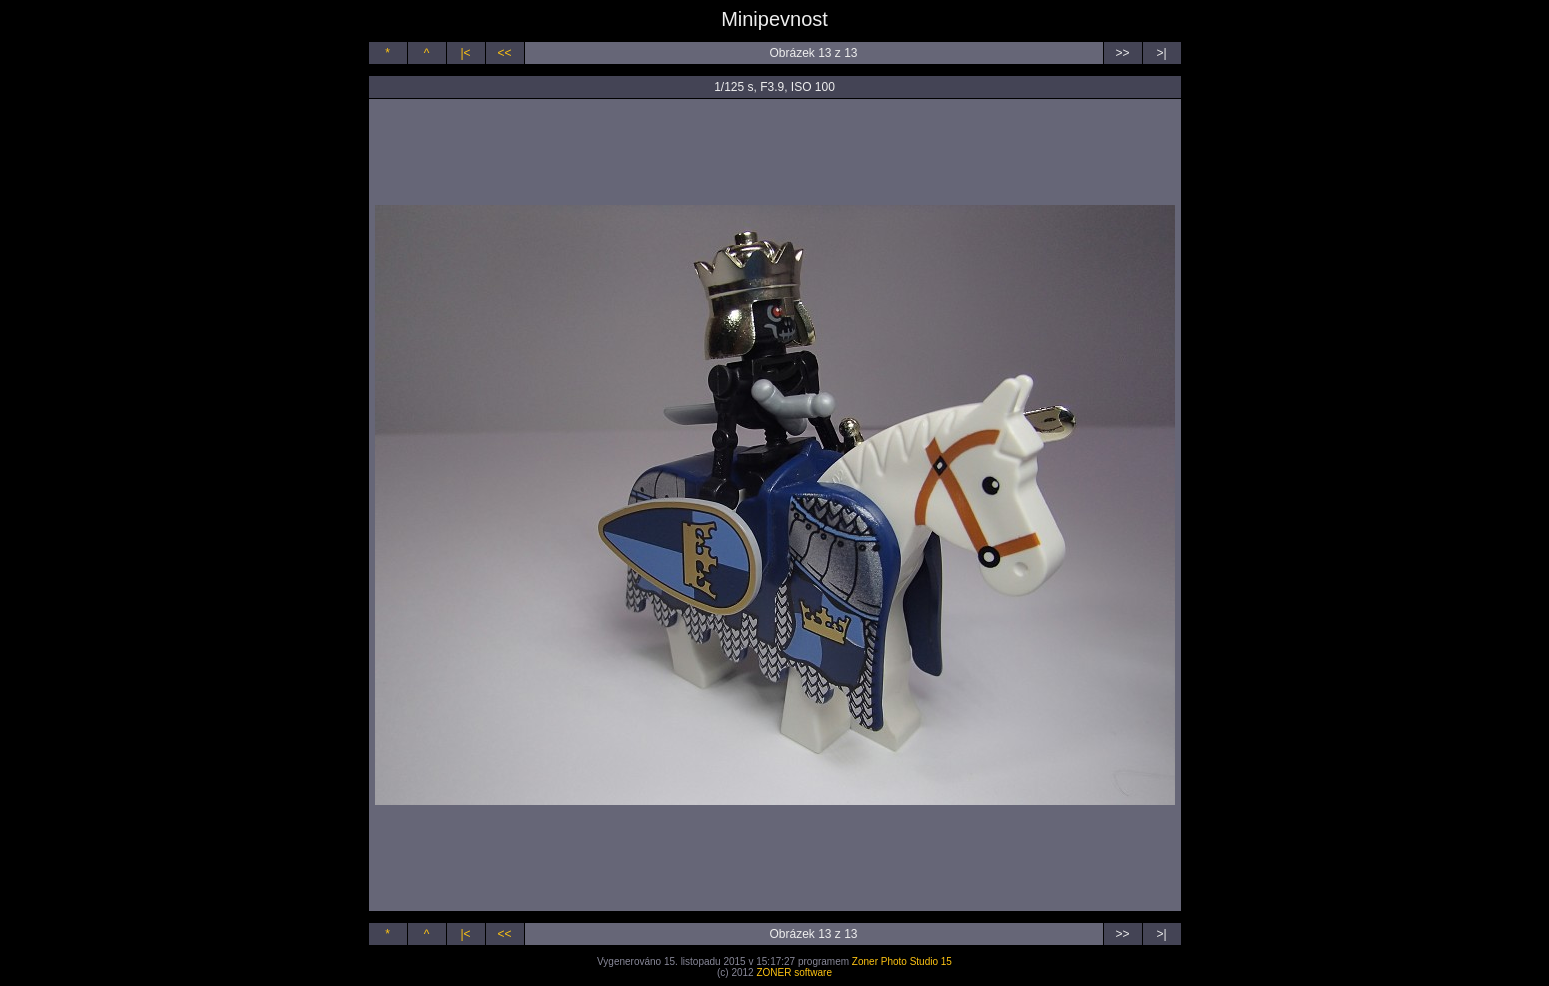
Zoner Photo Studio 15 (902, 961)
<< (504, 53)
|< (465, 53)
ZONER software (794, 972)
